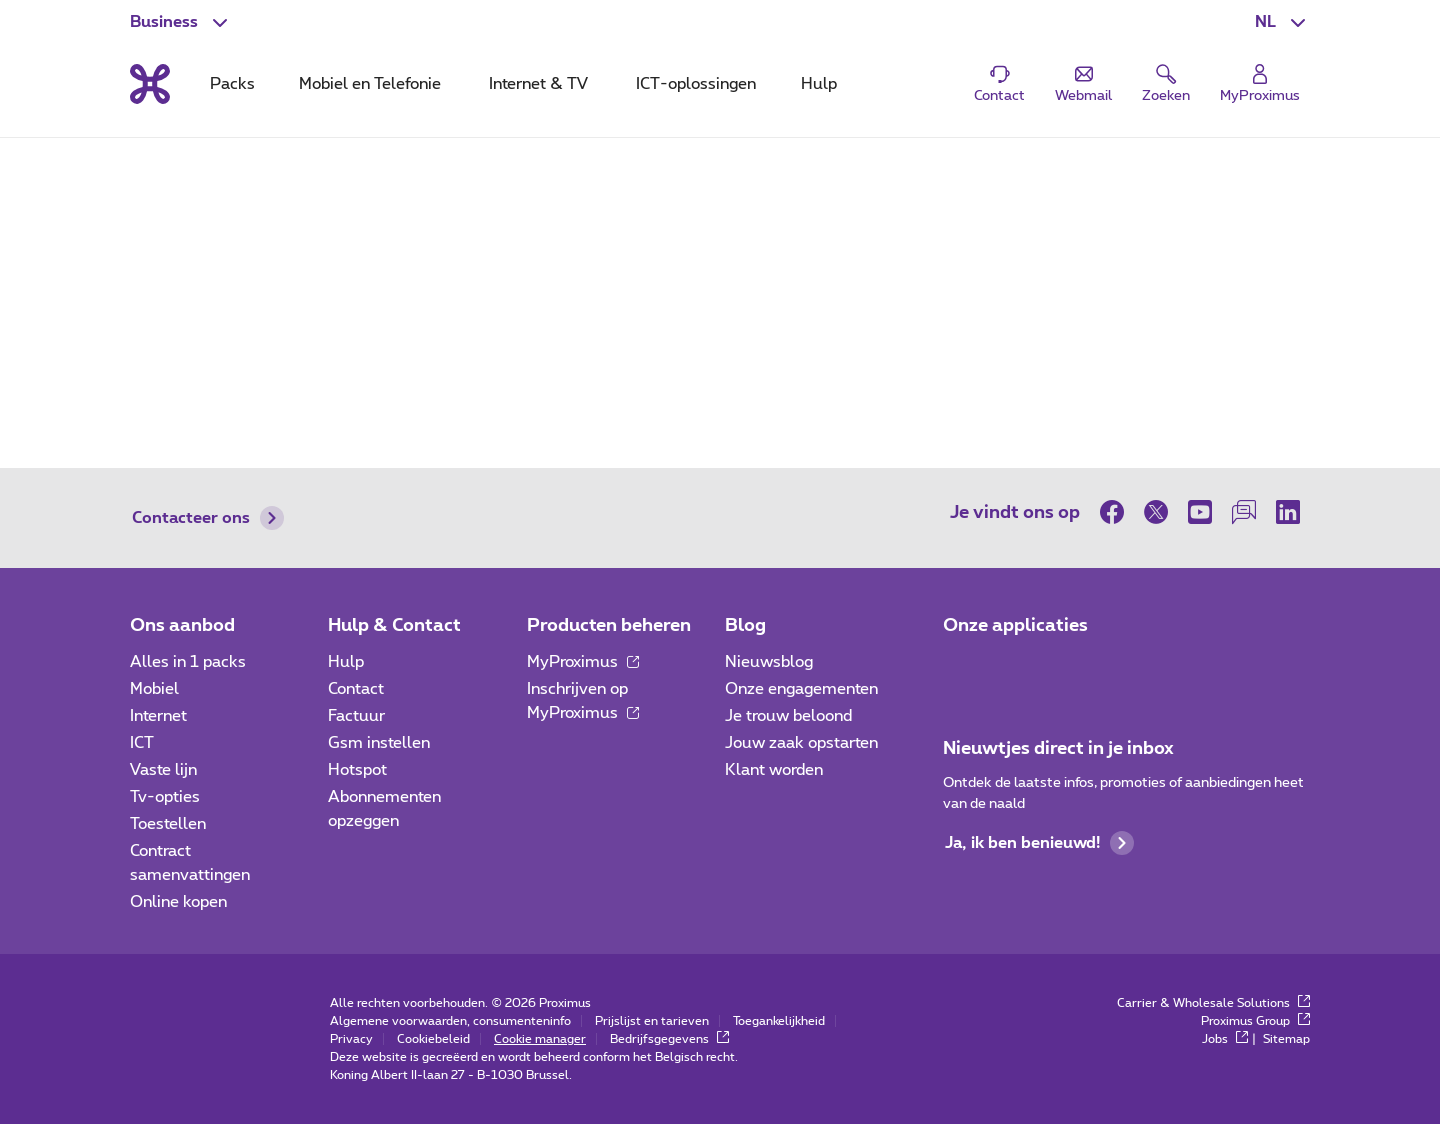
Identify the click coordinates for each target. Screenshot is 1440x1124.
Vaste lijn (163, 770)
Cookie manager (540, 1039)
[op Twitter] (1156, 512)
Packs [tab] (232, 84)
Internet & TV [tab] (538, 84)
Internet (158, 716)
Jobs (1225, 1039)
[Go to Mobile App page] (1017, 668)
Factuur (356, 716)
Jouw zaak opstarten (801, 743)
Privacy (351, 1039)
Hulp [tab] (819, 84)
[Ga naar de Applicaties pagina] (961, 668)
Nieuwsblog (769, 662)
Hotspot (357, 770)
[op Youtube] (1200, 512)
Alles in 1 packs (188, 662)
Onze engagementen (801, 689)
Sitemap (1286, 1039)
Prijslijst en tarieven (652, 1021)
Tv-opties (165, 797)
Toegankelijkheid (779, 1021)
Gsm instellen (379, 743)
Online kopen (178, 902)
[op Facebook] (1117, 512)
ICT (142, 743)
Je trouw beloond (788, 716)
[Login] (1260, 84)
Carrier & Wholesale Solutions (1213, 1003)
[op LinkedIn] (1288, 512)
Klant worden (774, 770)
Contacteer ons (208, 518)
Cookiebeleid (433, 1039)
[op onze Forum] (1244, 512)
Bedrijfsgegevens (669, 1039)
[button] (1282, 22)
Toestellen (168, 824)
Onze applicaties (1015, 626)
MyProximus (583, 662)
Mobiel (154, 689)
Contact (356, 689)
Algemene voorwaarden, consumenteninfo (450, 1021)
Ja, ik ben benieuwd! (1039, 843)
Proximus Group (1255, 1021)
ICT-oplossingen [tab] (696, 84)
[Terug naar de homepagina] (150, 84)
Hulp (346, 662)
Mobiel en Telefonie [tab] (370, 84)
